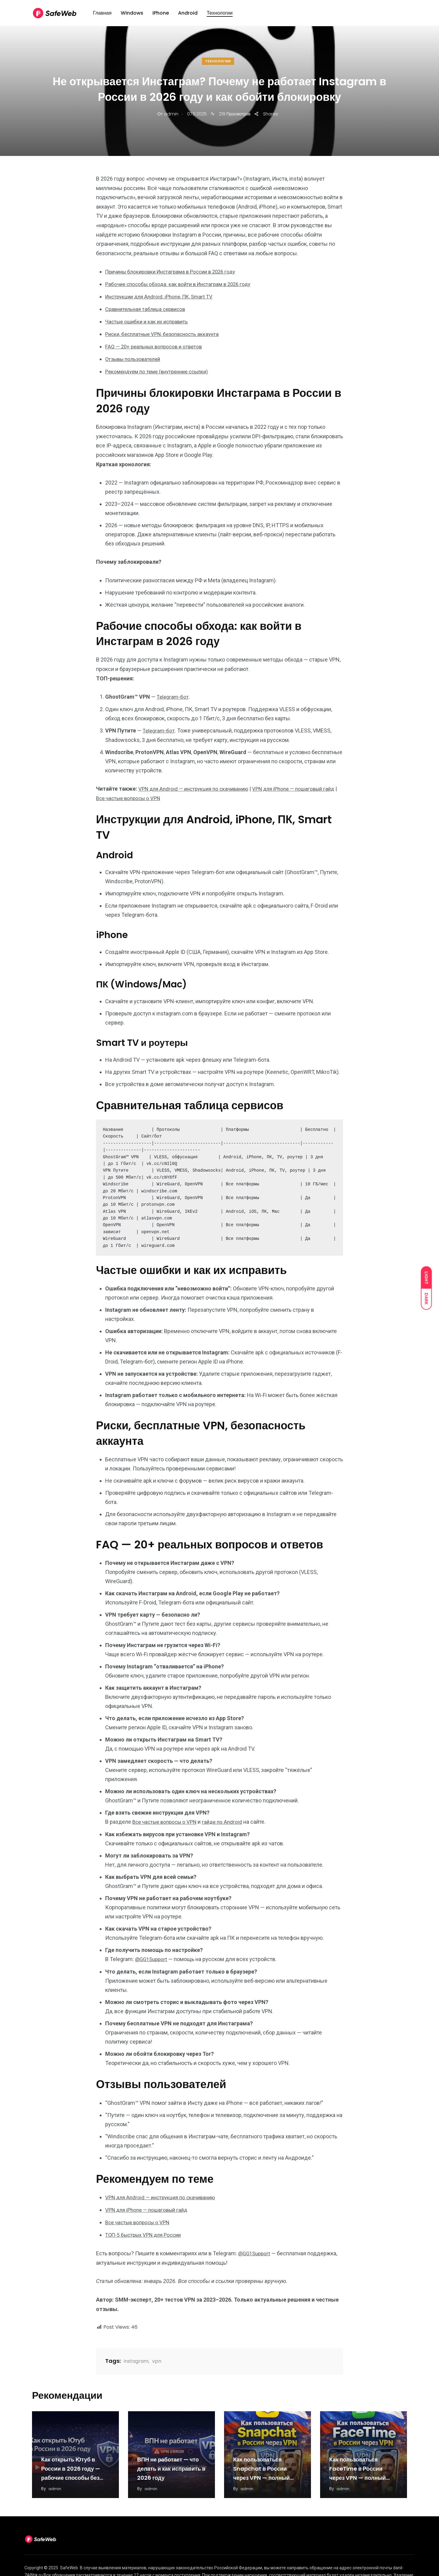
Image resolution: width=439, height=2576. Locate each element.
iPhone (160, 16)
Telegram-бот (173, 694)
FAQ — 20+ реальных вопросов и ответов (156, 344)
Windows (132, 16)
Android (188, 16)
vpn (156, 2355)
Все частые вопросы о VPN (146, 795)
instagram (136, 2355)
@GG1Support (152, 1955)
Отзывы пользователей (135, 357)
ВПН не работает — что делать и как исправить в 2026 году (171, 2463)
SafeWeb (69, 2562)
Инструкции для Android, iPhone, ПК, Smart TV (162, 296)
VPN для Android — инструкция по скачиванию (196, 785)
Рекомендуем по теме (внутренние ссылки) (160, 369)
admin (171, 114)
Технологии (220, 16)
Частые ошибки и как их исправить (149, 320)
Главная (102, 16)
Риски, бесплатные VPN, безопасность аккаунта (165, 332)
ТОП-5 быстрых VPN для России (146, 2230)
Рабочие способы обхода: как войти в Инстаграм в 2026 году (182, 284)
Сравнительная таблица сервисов (148, 308)
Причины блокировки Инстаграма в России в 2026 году (175, 271)
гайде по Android (228, 1818)
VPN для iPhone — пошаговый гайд (149, 2205)
